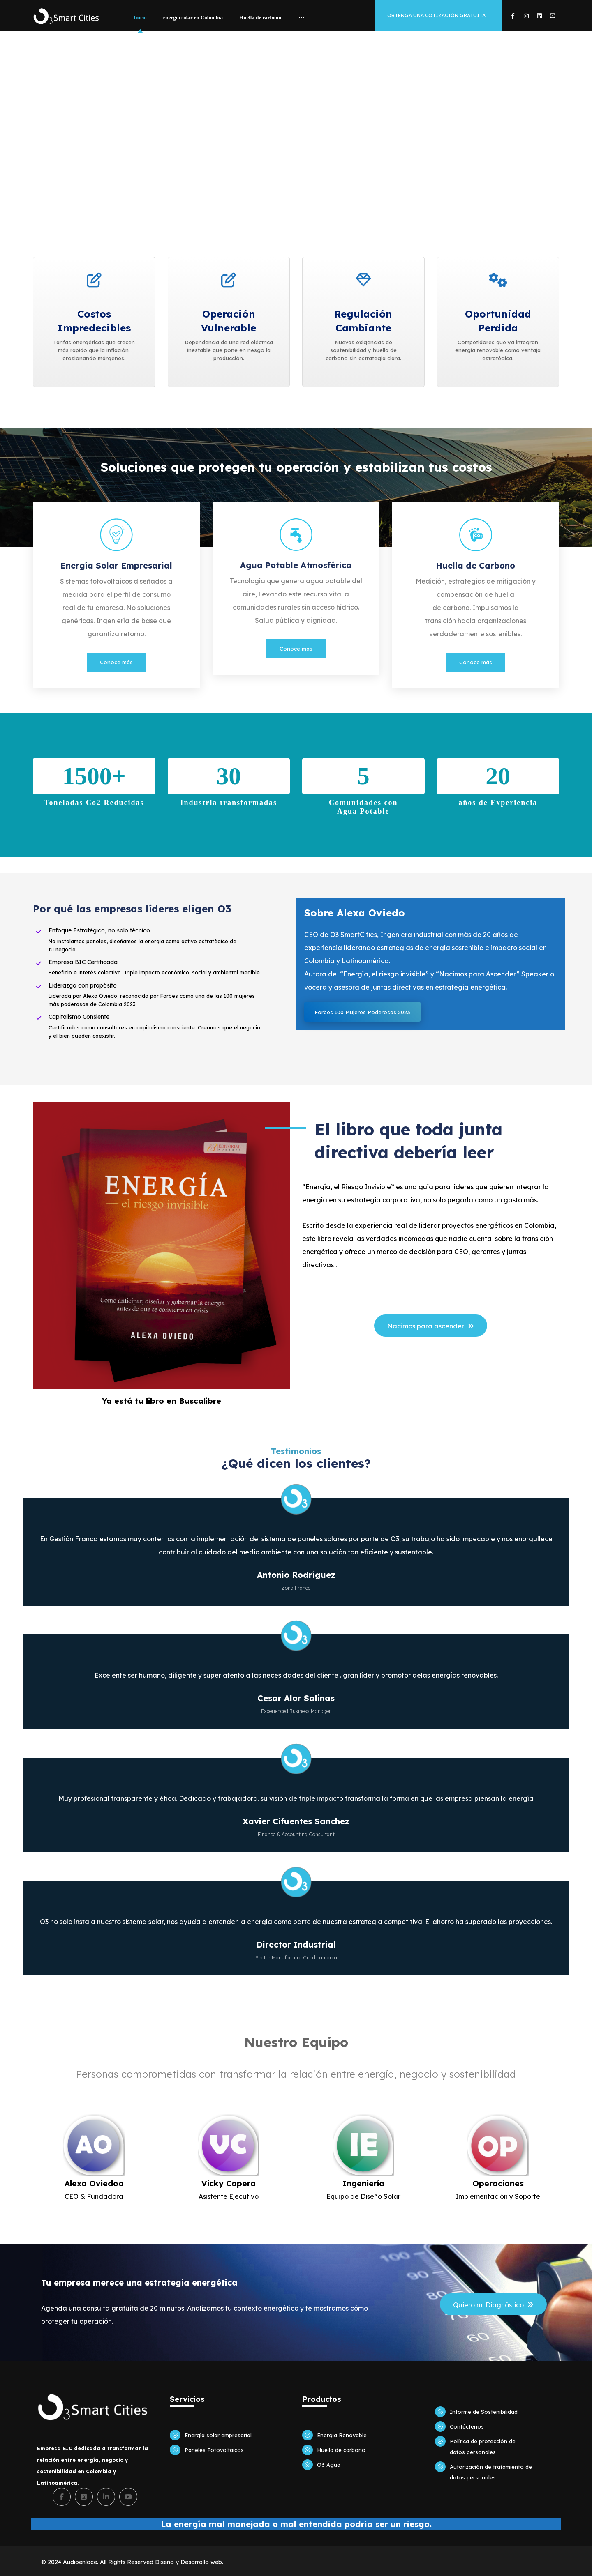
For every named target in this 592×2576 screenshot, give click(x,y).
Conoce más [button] (116, 662)
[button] (513, 16)
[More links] (301, 17)
